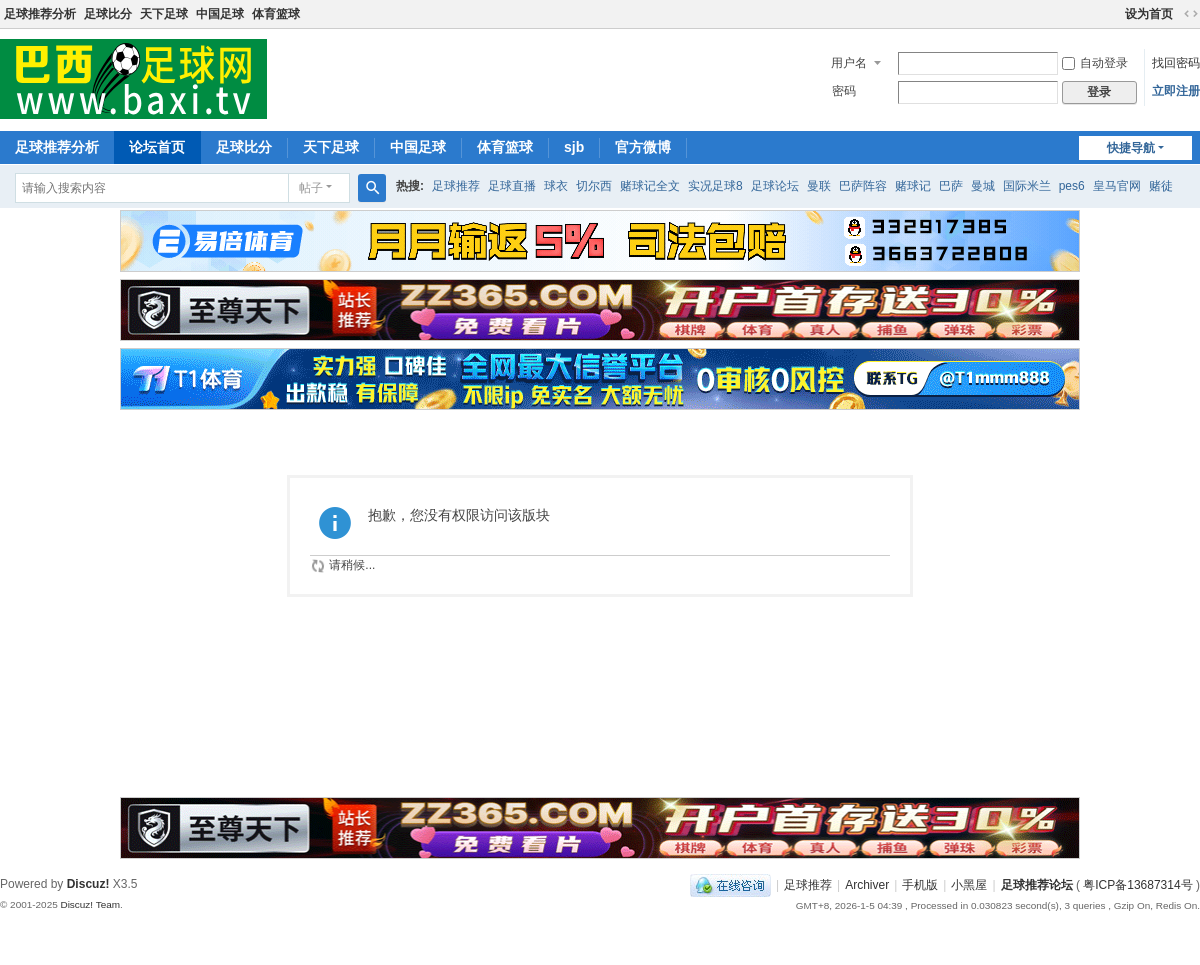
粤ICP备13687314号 (1137, 885)
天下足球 (164, 14)
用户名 (849, 63)
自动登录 (1095, 63)
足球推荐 (456, 186)
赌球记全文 (650, 186)
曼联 (819, 186)
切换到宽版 (1191, 14)
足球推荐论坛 (1037, 885)
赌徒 (1161, 186)
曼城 (983, 186)
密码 (844, 91)
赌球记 (913, 186)
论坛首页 (157, 147)
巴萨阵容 (863, 186)
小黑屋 (969, 885)
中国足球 (220, 14)
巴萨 (951, 186)
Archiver (867, 885)
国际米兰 (1027, 186)
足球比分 (108, 14)
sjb (574, 147)
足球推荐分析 (40, 14)
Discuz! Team (90, 904)
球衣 (556, 186)
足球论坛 (775, 186)
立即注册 (1176, 91)
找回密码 (1176, 63)
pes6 (1072, 186)
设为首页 (1149, 14)
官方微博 (643, 147)
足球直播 (512, 186)
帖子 (311, 188)
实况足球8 (715, 186)
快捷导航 (1131, 148)
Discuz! (88, 884)
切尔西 (594, 186)
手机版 (920, 885)
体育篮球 (276, 14)
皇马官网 (1117, 186)
